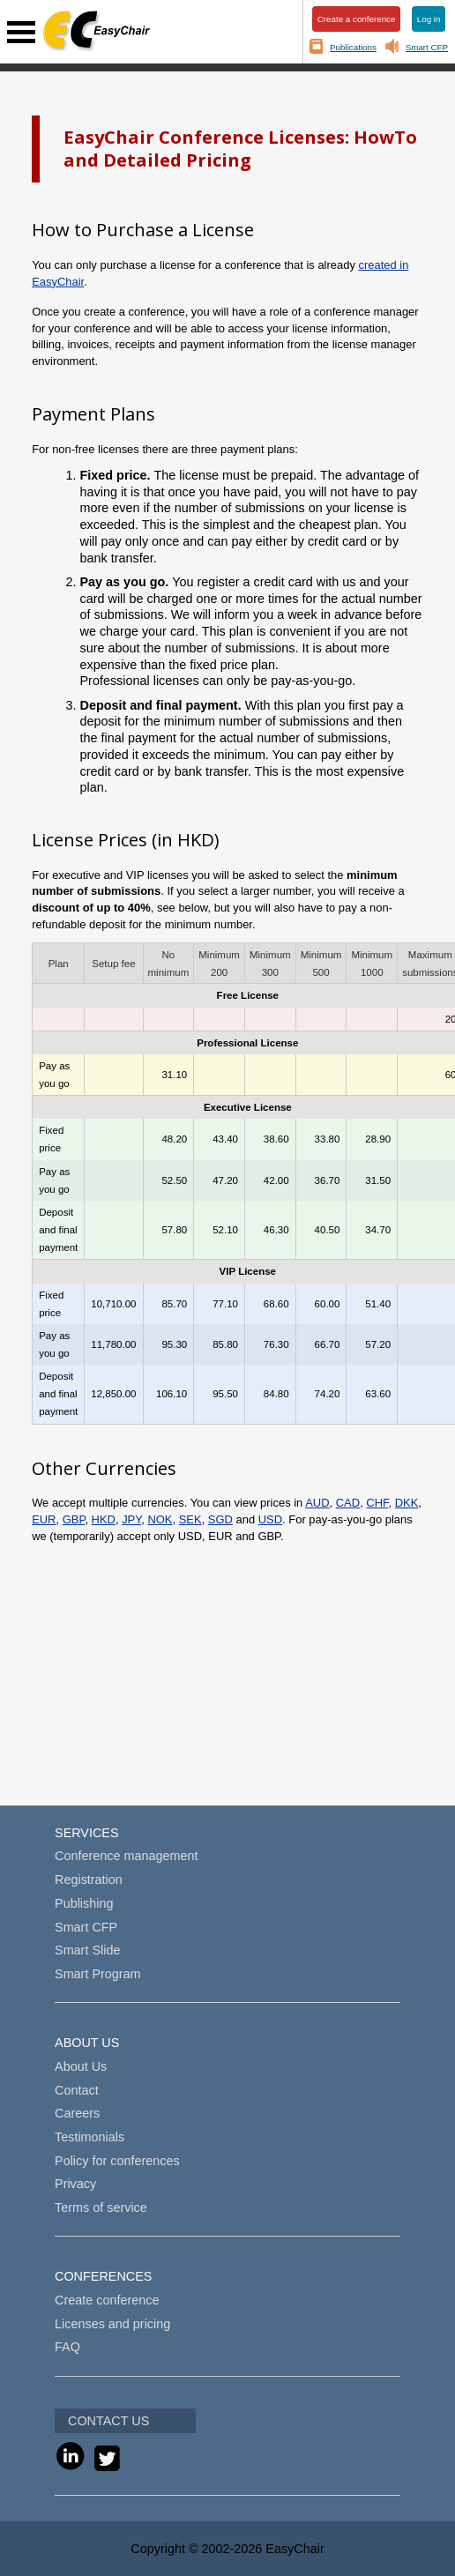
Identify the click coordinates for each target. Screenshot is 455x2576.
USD (270, 1519)
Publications (353, 47)
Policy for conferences (117, 2161)
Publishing (84, 1903)
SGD (220, 1519)
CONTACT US (108, 2421)
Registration (89, 1879)
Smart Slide (87, 1950)
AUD (317, 1502)
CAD (348, 1502)
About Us (81, 2066)
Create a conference (356, 19)
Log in (429, 19)
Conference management (126, 1856)
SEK (190, 1519)
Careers (77, 2113)
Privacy (75, 2184)
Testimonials (89, 2137)
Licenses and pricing (112, 2324)
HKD (104, 1519)
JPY (131, 1519)
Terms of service (101, 2207)
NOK (159, 1519)
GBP (74, 1519)
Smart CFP (427, 47)
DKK (407, 1502)
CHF (377, 1502)
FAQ (67, 2347)
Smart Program (98, 1974)
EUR (44, 1519)
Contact (77, 2090)
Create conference (107, 2300)
